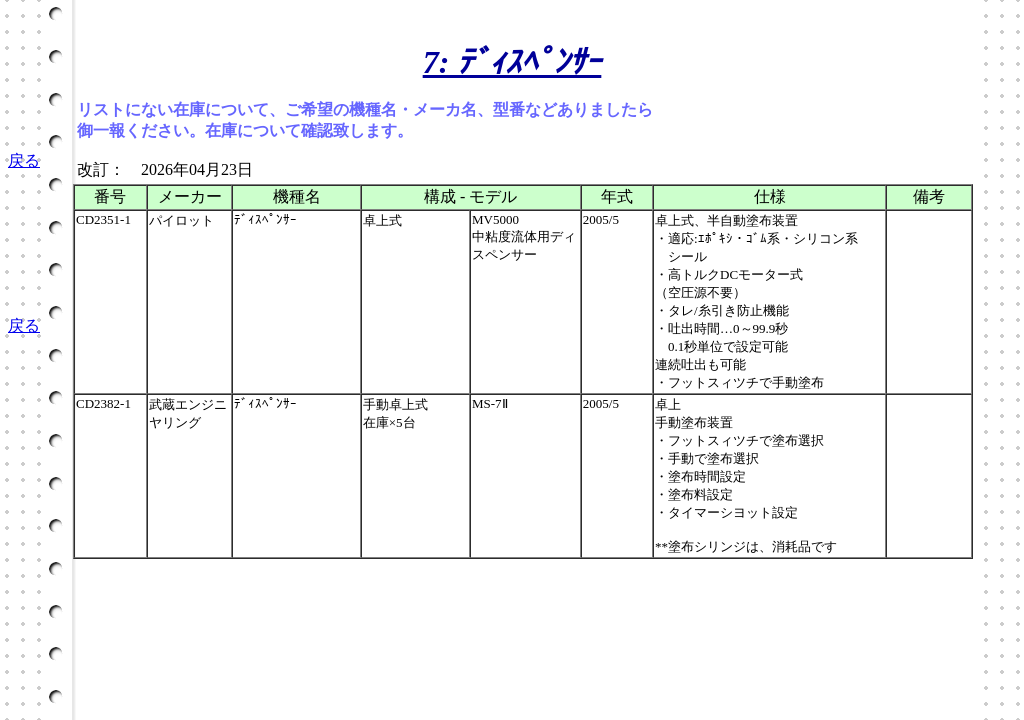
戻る (24, 160)
